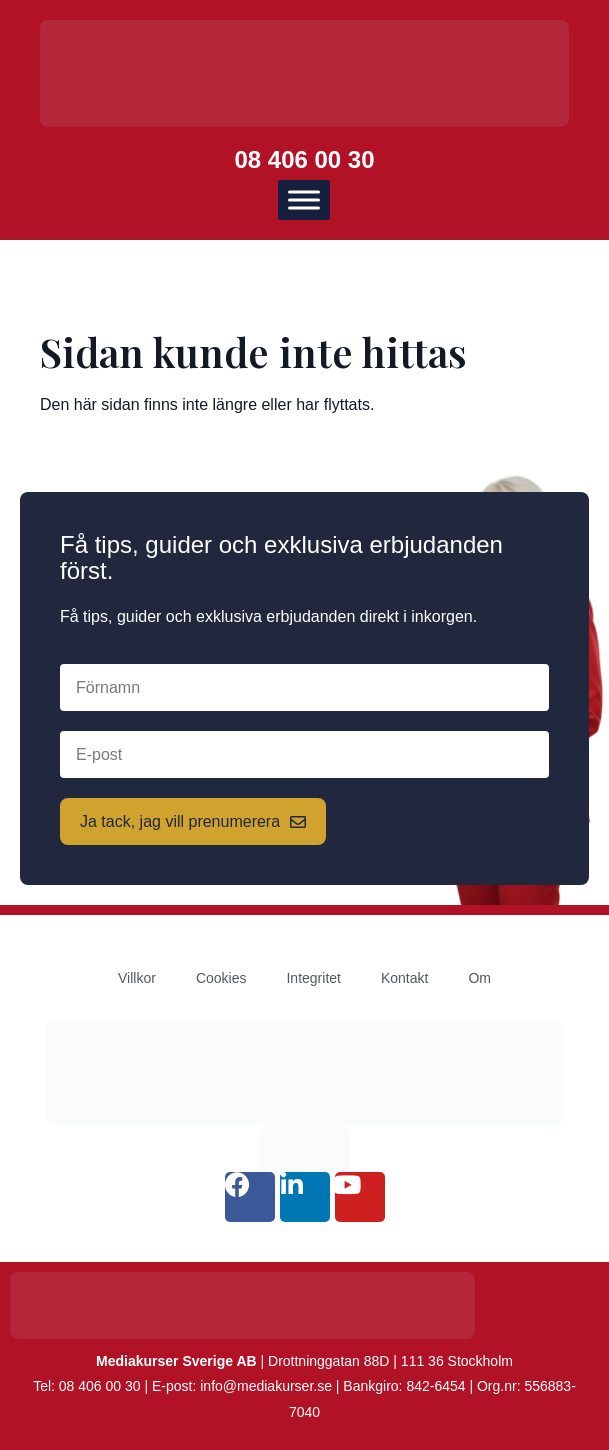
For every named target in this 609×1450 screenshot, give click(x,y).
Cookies (221, 978)
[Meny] (304, 199)
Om (479, 978)
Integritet (313, 978)
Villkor (137, 978)
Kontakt (404, 978)
